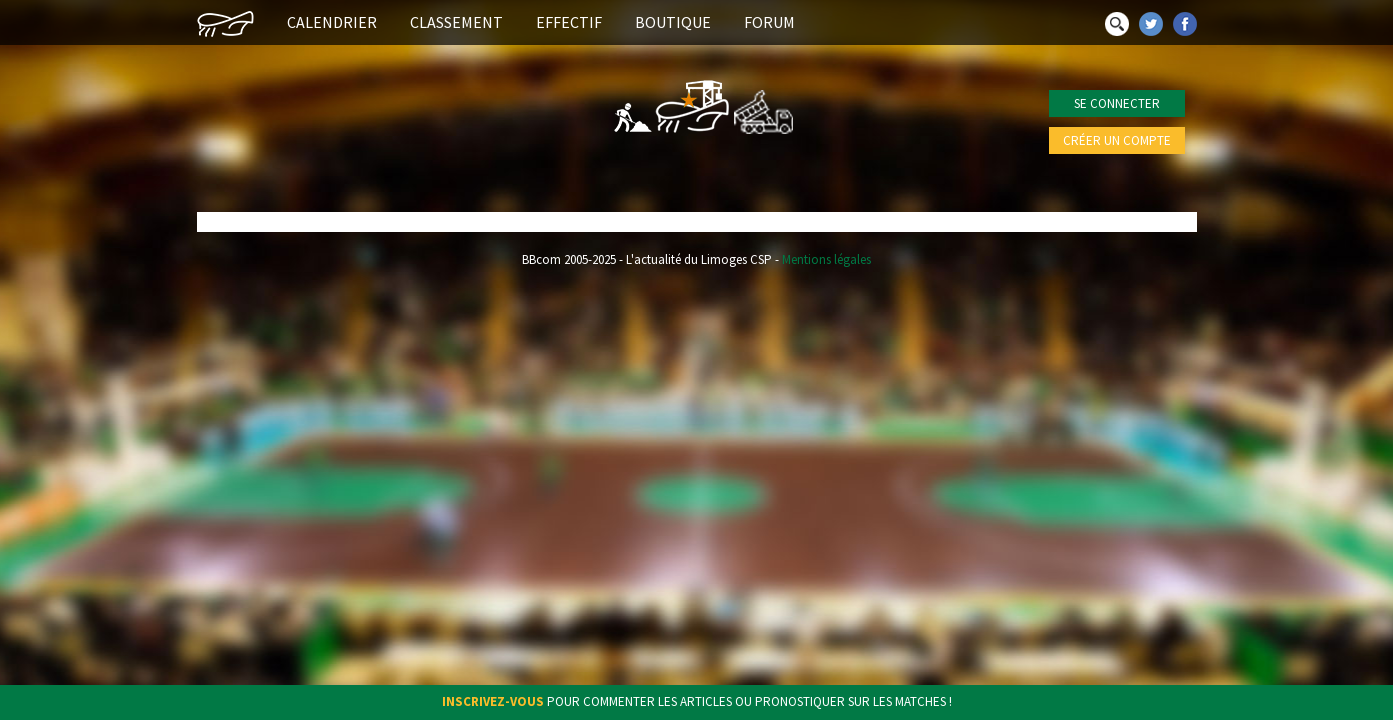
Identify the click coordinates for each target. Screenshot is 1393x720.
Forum (769, 22)
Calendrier (332, 22)
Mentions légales (826, 259)
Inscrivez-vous (493, 701)
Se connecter (1117, 103)
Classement (456, 22)
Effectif (569, 22)
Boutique (673, 22)
